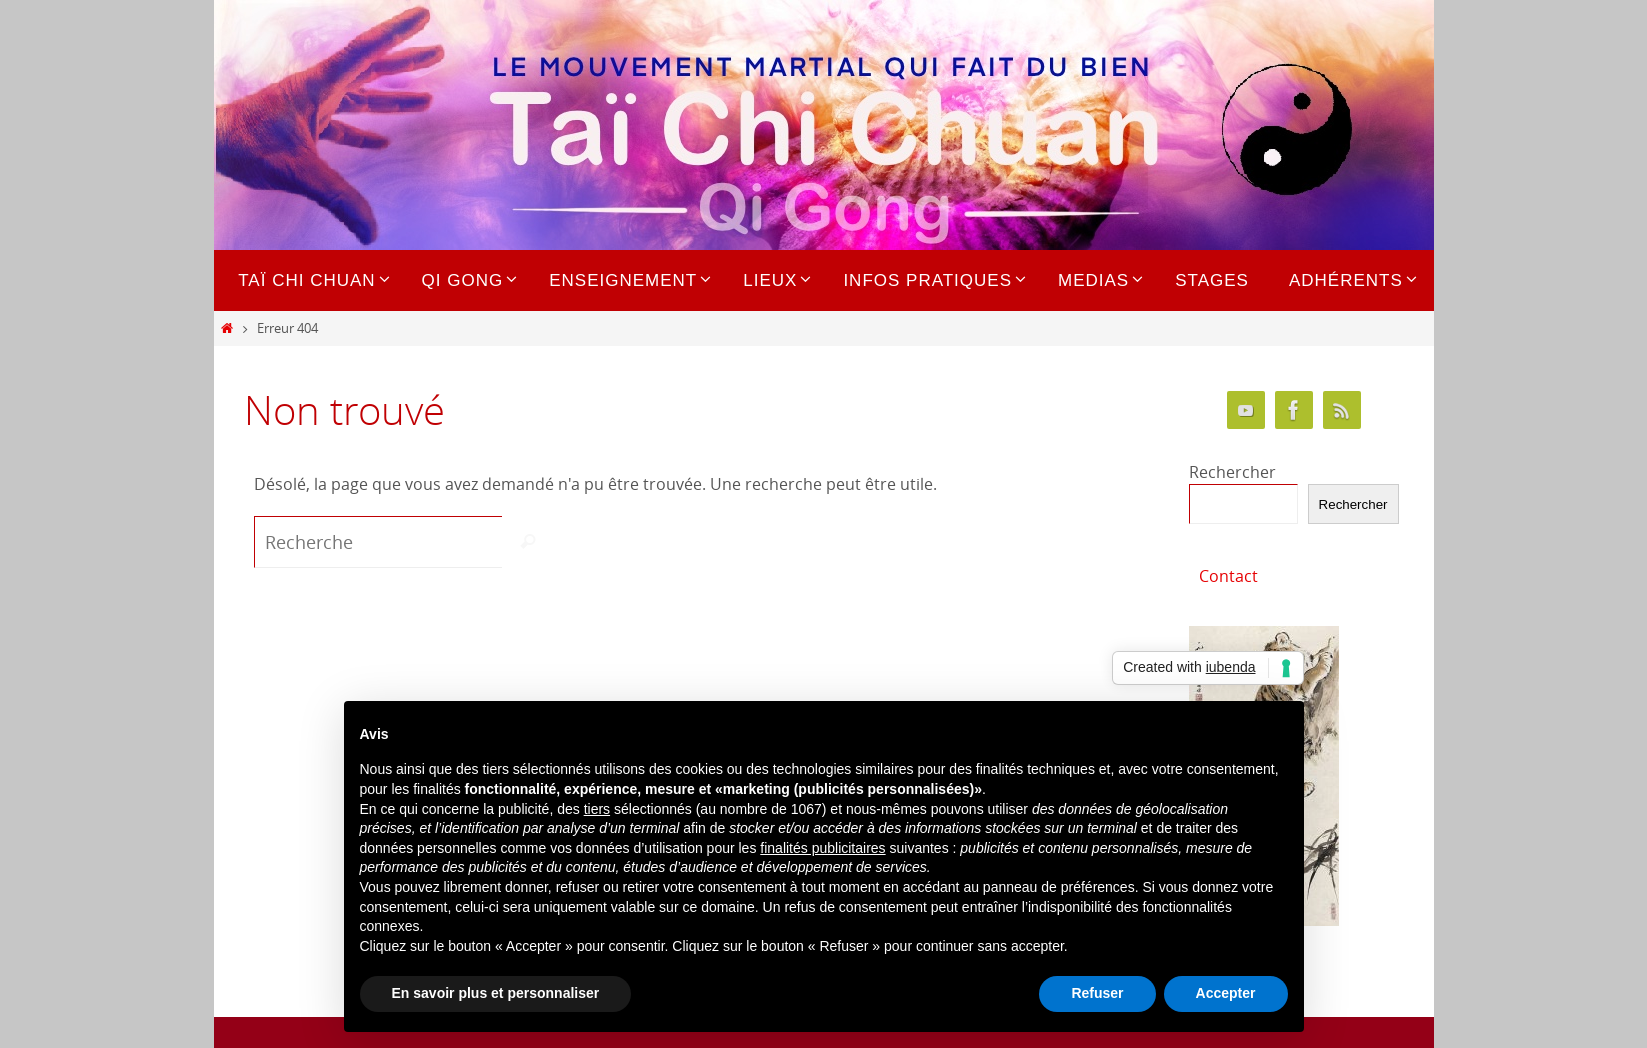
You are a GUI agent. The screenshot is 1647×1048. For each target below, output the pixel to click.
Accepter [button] (1226, 993)
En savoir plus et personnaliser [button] (496, 993)
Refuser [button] (1097, 993)
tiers (597, 809)
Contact (1228, 576)
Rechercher (1232, 472)
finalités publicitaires (822, 848)
